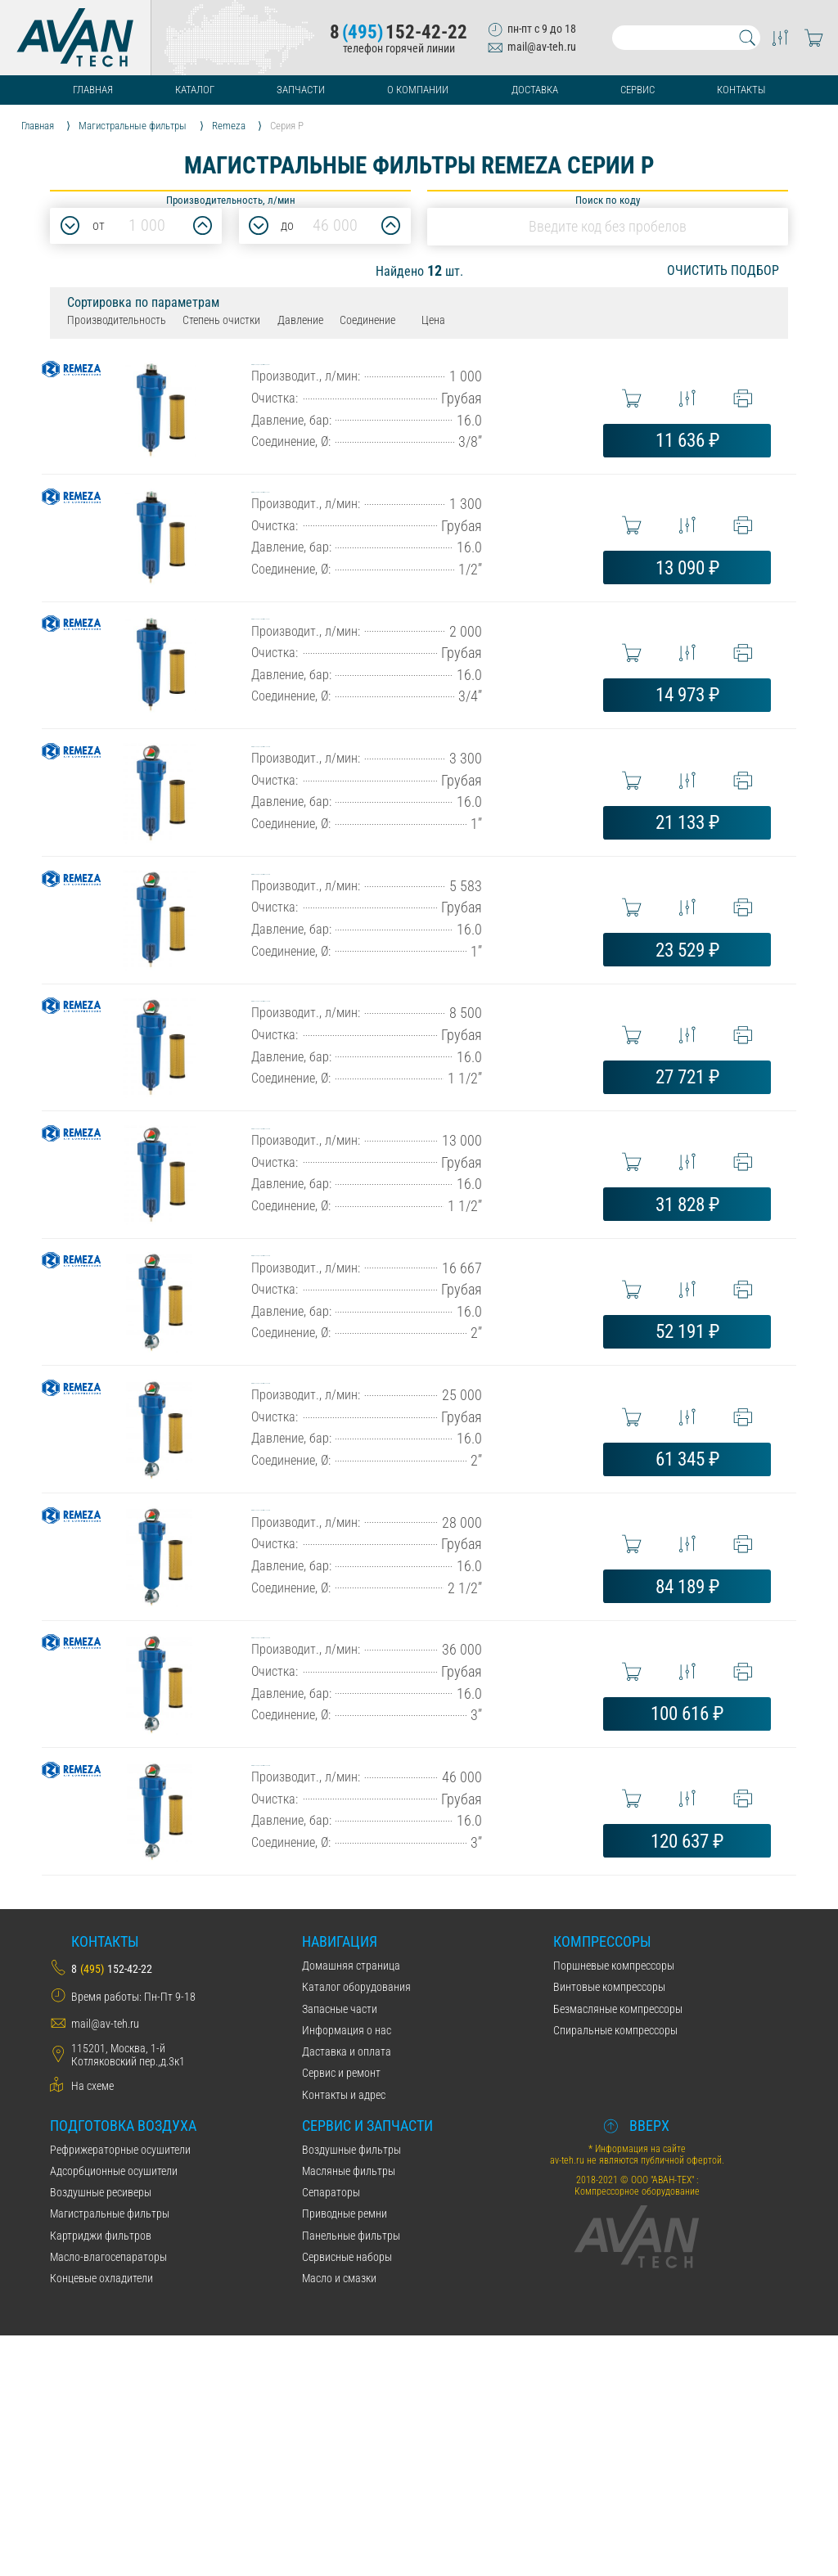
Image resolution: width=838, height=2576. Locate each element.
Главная (93, 89)
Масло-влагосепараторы (108, 2497)
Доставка (534, 89)
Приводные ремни (344, 2454)
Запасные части (339, 2249)
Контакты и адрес (343, 2335)
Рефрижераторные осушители (120, 2390)
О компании (417, 89)
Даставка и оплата (346, 2292)
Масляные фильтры (348, 2411)
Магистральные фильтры (109, 2454)
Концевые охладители (101, 2518)
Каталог (194, 89)
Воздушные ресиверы (100, 2432)
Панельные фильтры (351, 2476)
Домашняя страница (351, 2206)
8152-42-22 (398, 32)
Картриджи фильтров (100, 2476)
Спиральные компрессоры (615, 2270)
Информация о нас (346, 2270)
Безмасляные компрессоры (618, 2249)
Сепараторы (331, 2432)
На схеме (92, 2326)
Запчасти (301, 89)
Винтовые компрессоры (609, 2227)
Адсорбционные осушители (114, 2411)
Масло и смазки (339, 2518)
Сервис (637, 89)
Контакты (741, 89)
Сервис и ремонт (341, 2313)
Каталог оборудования (356, 2227)
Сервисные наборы (347, 2497)
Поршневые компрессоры (613, 2206)
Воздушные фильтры (351, 2390)
